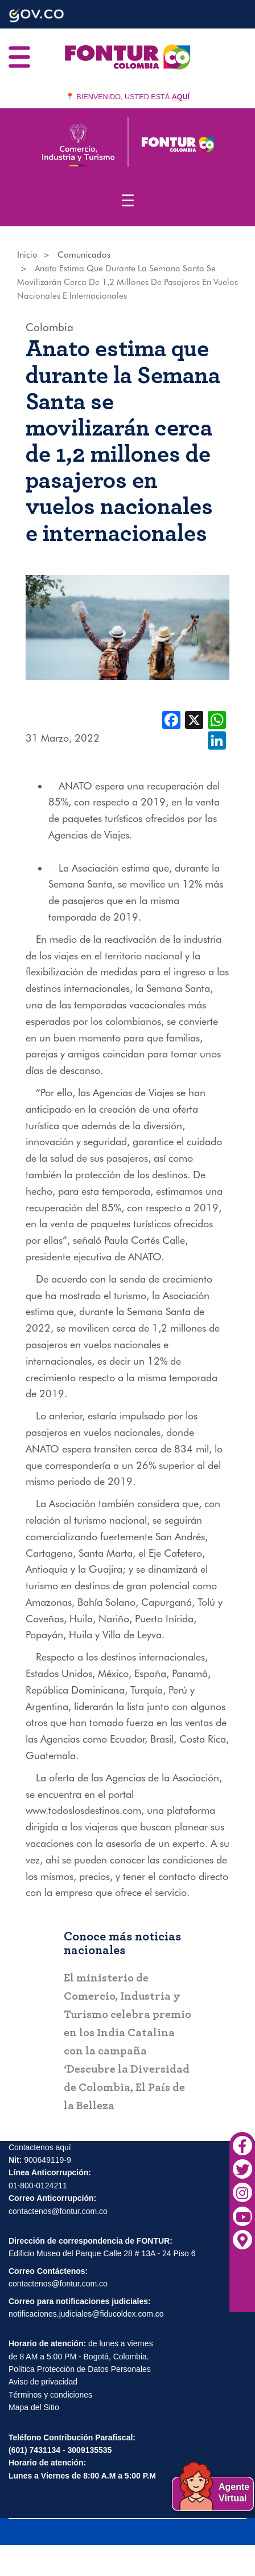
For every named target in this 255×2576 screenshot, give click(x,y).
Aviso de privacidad (43, 2382)
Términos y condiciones (50, 2395)
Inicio (27, 255)
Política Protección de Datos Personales (80, 2370)
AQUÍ (181, 97)
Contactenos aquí (40, 2147)
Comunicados (83, 255)
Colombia (49, 327)
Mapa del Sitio (34, 2408)
